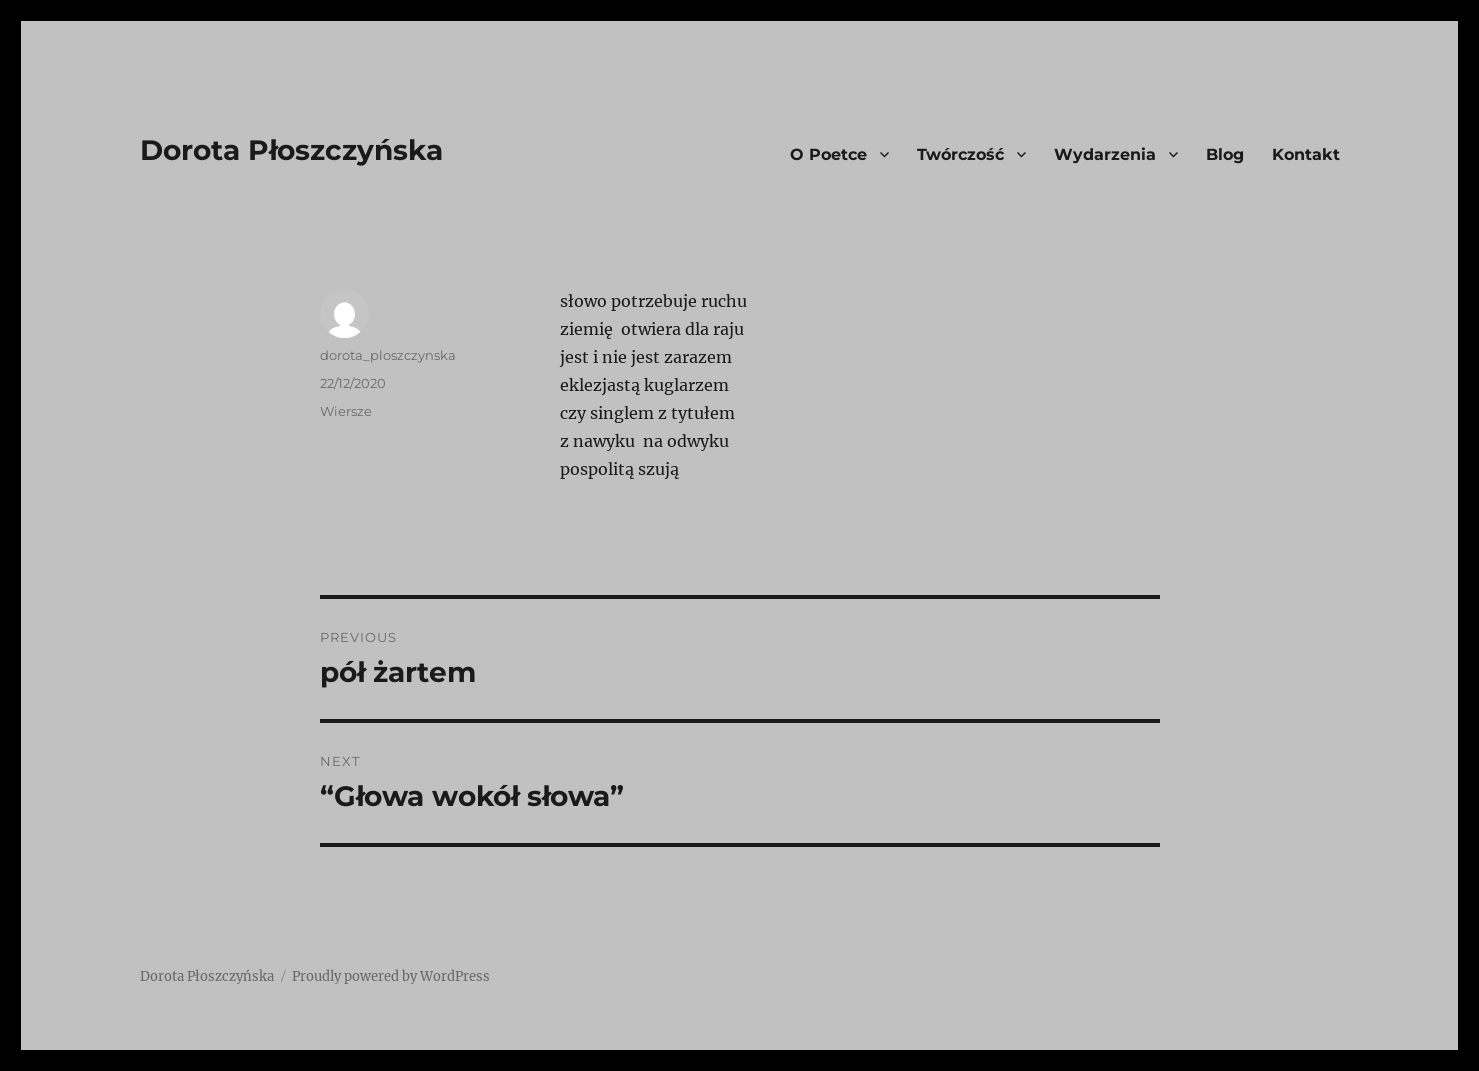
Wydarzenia (1105, 154)
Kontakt (1306, 154)
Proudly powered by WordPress (391, 976)
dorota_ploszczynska (388, 355)
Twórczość (960, 154)
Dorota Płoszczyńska (291, 150)
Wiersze (346, 411)
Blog (1225, 154)
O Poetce (828, 154)
